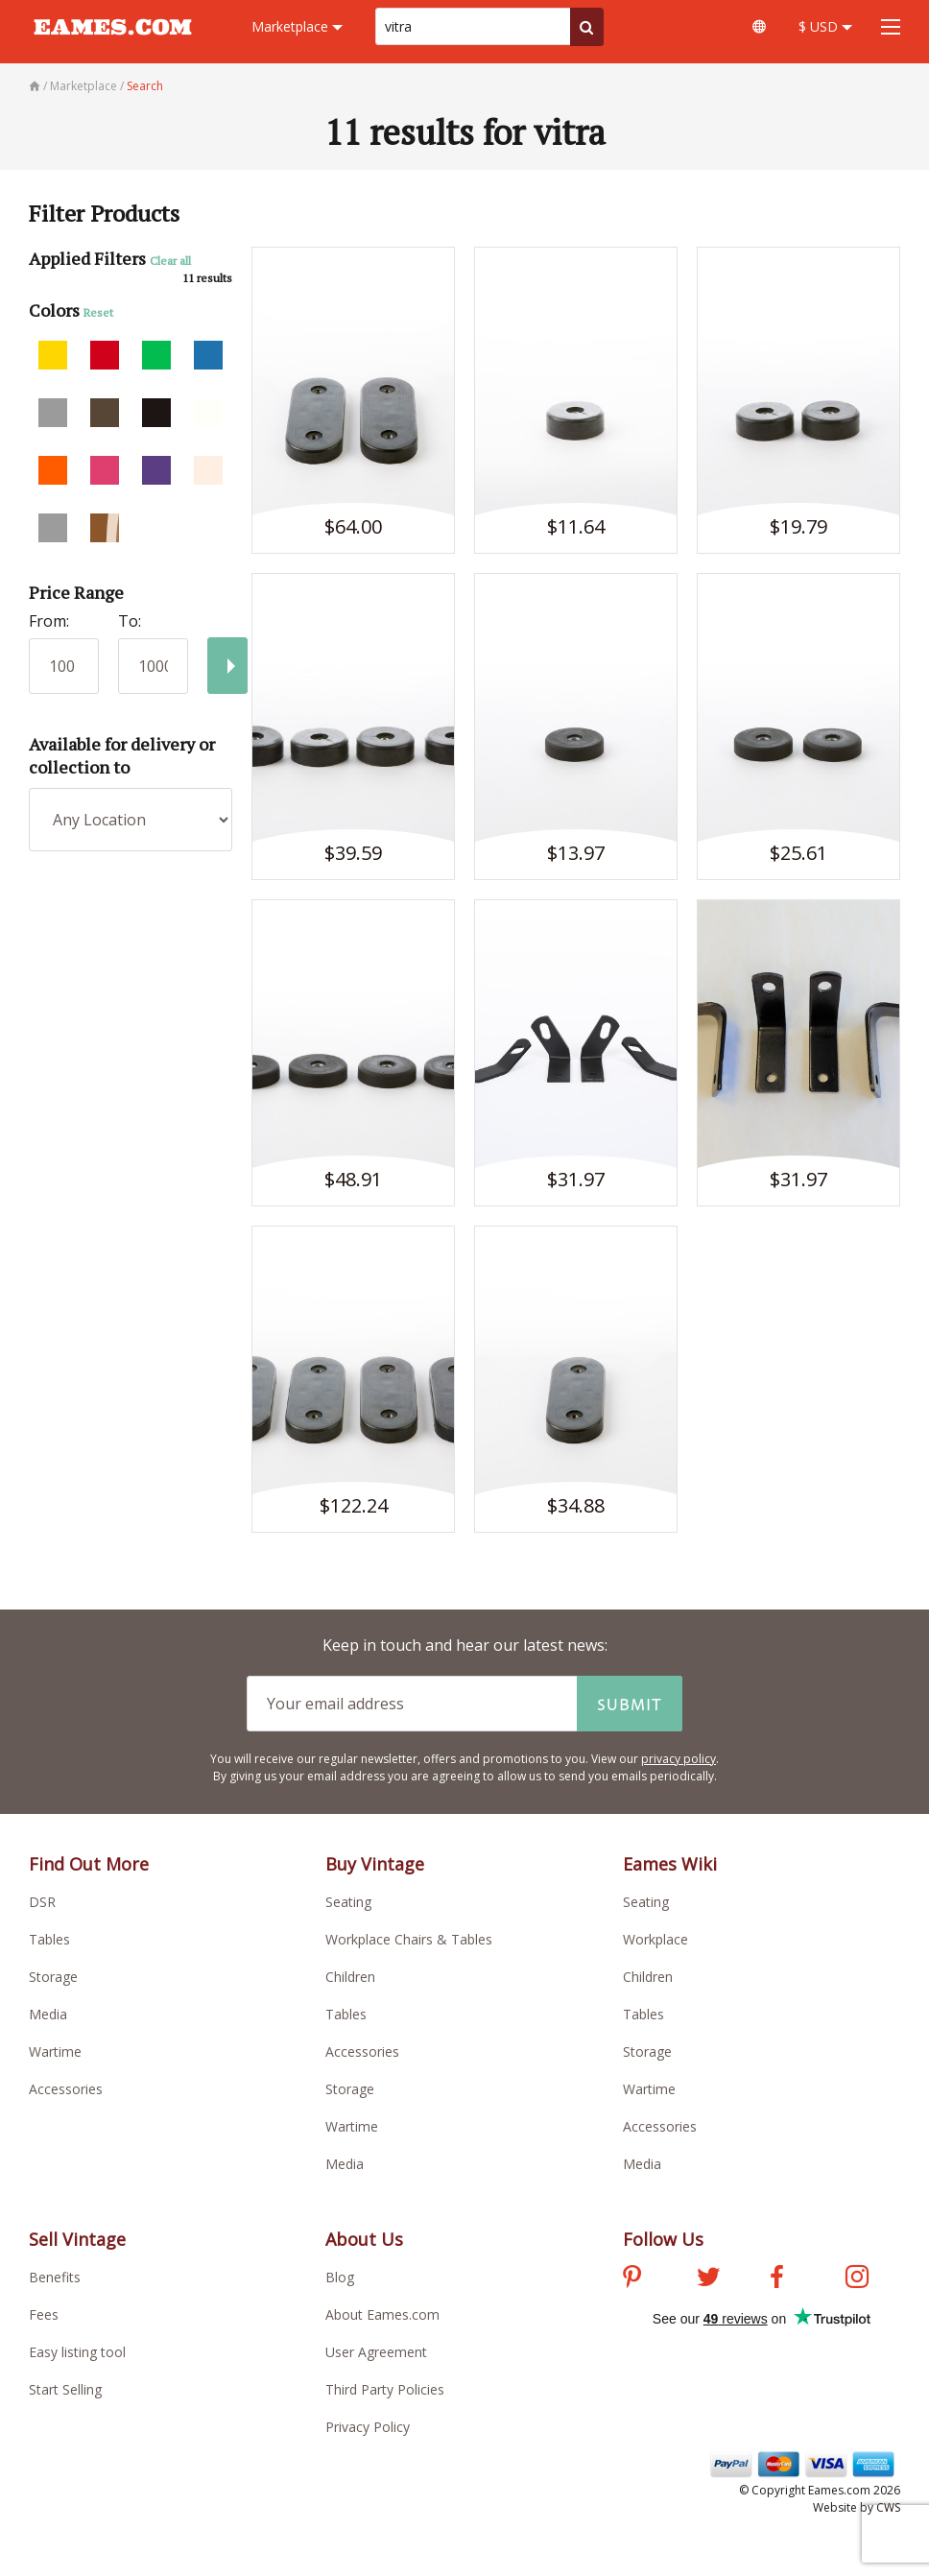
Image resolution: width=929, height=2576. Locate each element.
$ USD (825, 26)
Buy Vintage (374, 1863)
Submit (629, 1703)
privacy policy (678, 1759)
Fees (44, 2314)
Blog (339, 2277)
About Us (364, 2239)
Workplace (655, 1939)
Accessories (66, 2089)
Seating (348, 1902)
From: (49, 621)
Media (48, 2014)
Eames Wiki (670, 1863)
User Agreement (376, 2352)
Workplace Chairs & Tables (408, 1939)
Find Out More (89, 1863)
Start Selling (65, 2389)
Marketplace (297, 26)
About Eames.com (382, 2314)
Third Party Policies (384, 2389)
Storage (53, 1977)
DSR (42, 1902)
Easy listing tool (77, 2352)
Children (350, 1977)
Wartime (55, 2051)
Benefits (55, 2277)
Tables (49, 1939)
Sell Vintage (77, 2239)
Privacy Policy (367, 2427)
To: (129, 621)
